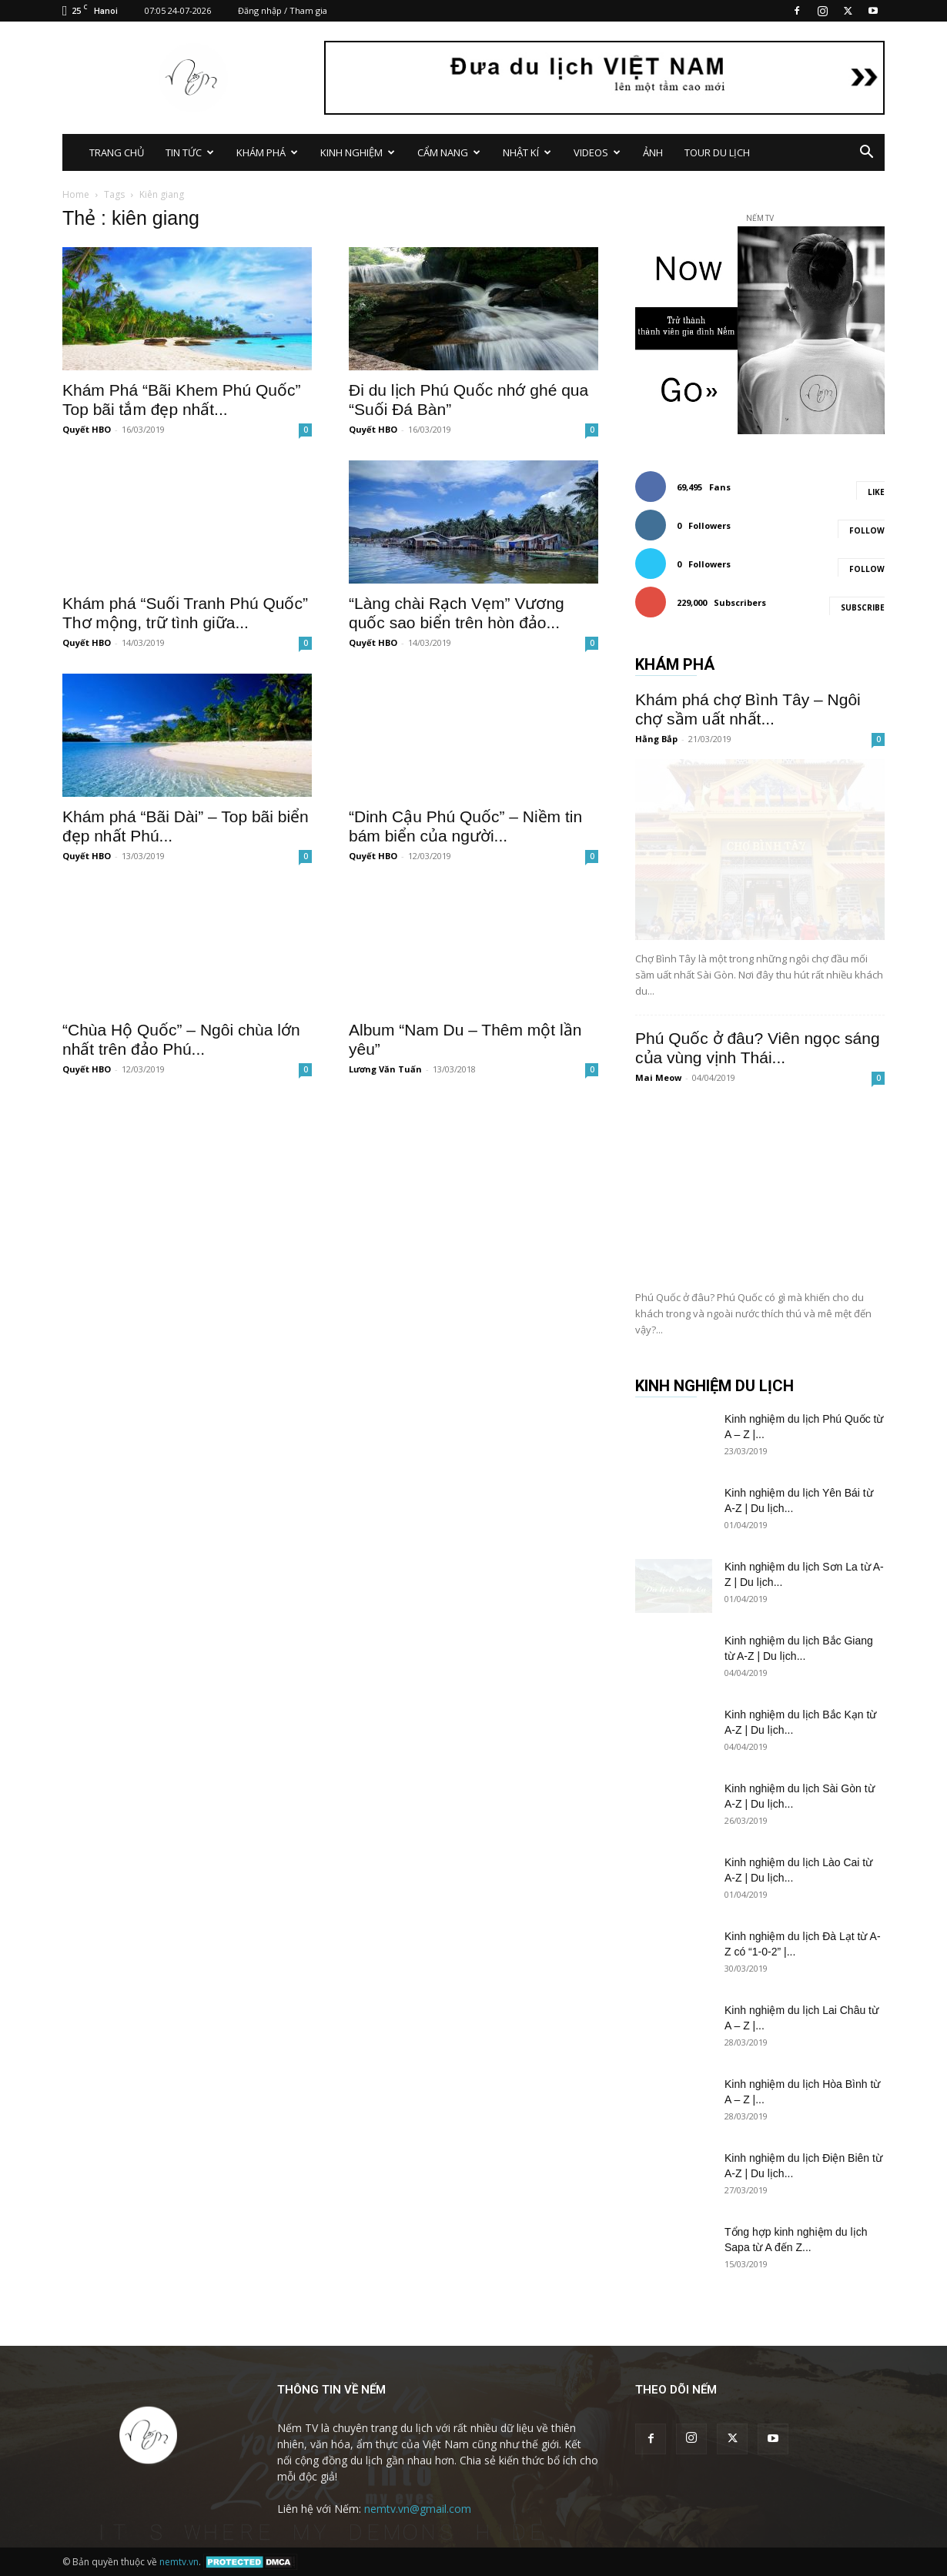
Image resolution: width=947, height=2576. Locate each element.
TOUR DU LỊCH (717, 152)
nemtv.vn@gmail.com (417, 2508)
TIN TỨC (190, 152)
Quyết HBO (86, 429)
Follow (867, 530)
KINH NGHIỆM (357, 152)
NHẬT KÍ (527, 152)
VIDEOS (597, 152)
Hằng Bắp (656, 738)
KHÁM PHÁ (267, 152)
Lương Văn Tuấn (385, 1069)
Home (75, 194)
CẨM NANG (448, 152)
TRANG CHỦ (116, 152)
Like (876, 492)
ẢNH (653, 152)
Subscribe (863, 607)
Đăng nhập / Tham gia (282, 10)
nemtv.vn (179, 2561)
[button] (866, 153)
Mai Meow (658, 1077)
